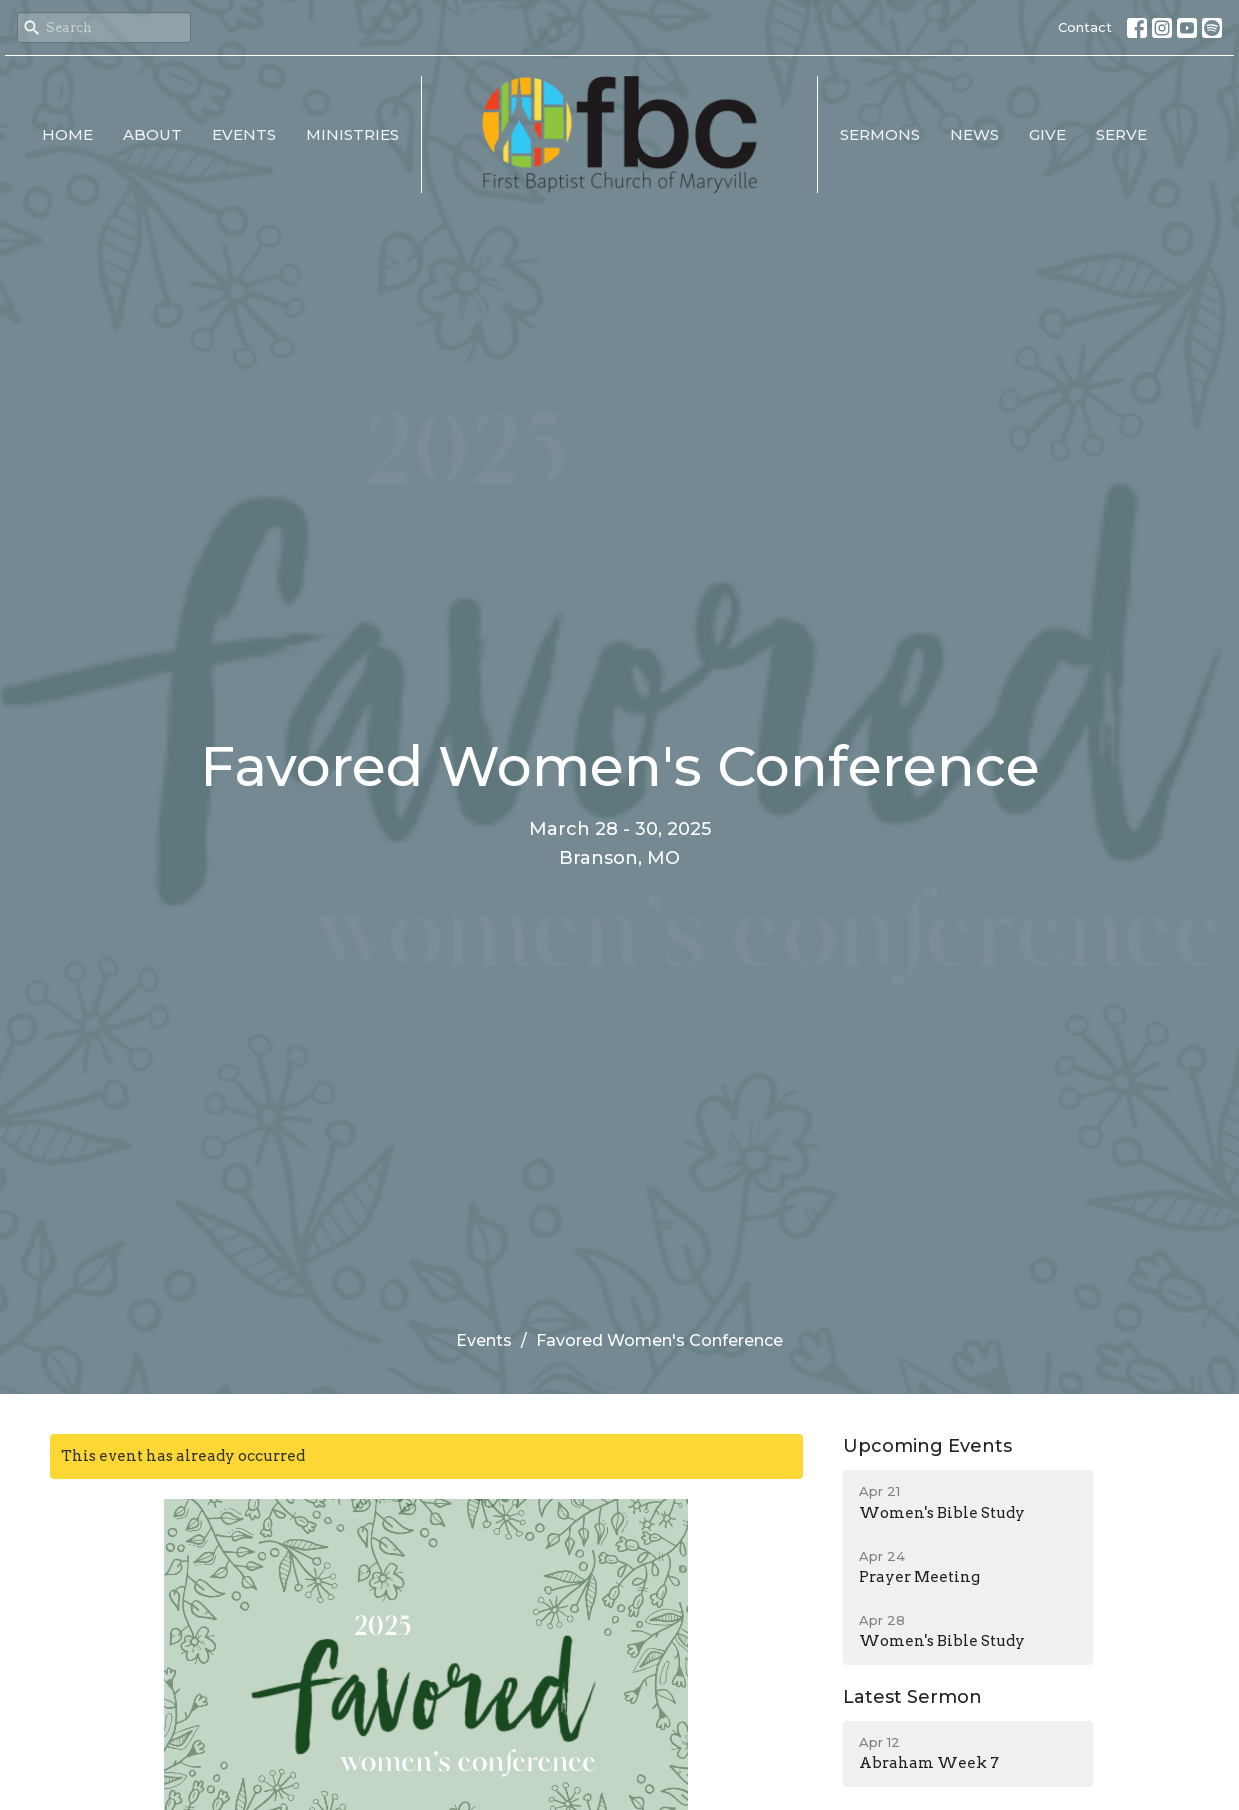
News (974, 134)
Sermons (880, 134)
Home (67, 134)
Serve (1121, 134)
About (152, 134)
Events (244, 134)
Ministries (352, 134)
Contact (1085, 27)
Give (1047, 134)
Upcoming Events (927, 1446)
